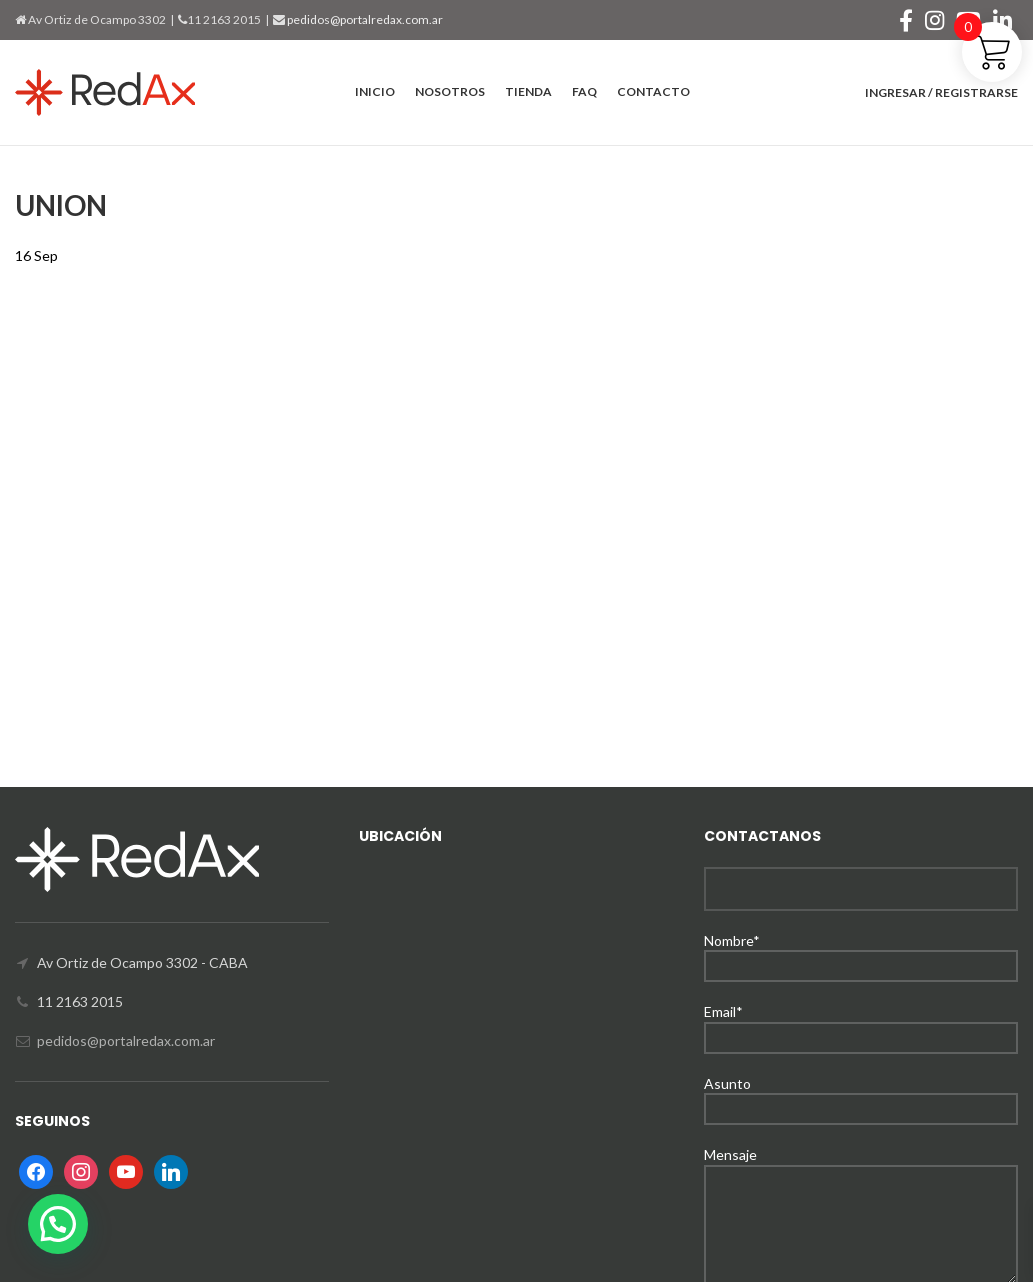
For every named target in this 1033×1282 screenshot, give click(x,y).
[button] (58, 1224)
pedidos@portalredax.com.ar (364, 19)
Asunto (861, 1095)
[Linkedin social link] (1002, 20)
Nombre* (861, 952)
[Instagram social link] (934, 20)
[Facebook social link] (906, 20)
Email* (861, 1023)
